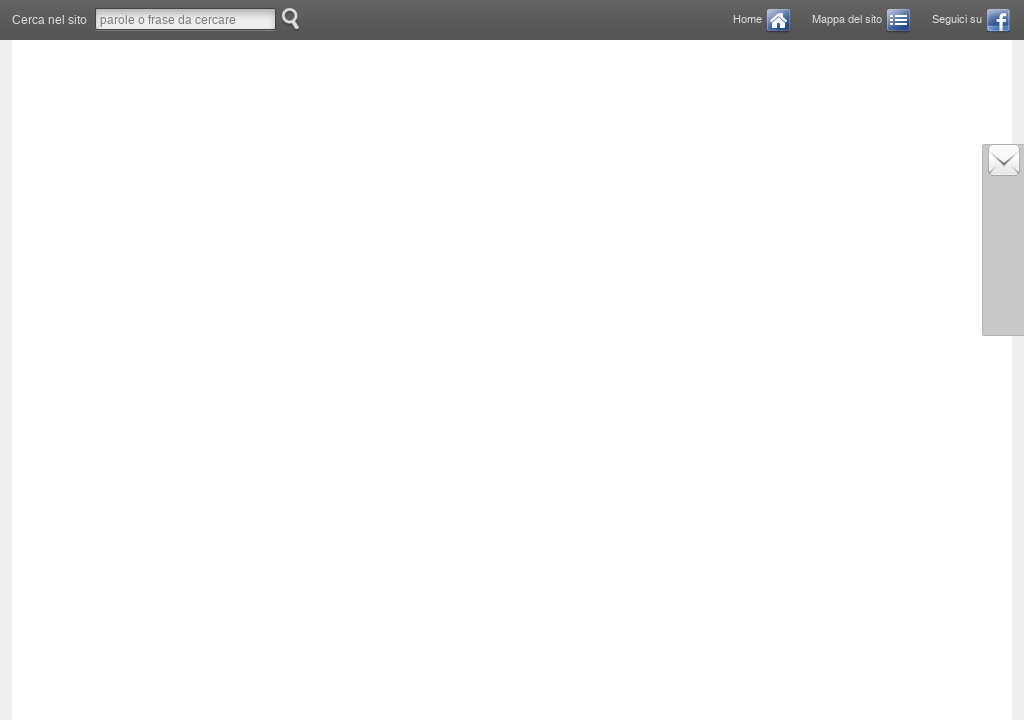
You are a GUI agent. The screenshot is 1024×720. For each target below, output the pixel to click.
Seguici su (957, 19)
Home (747, 19)
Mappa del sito (847, 19)
